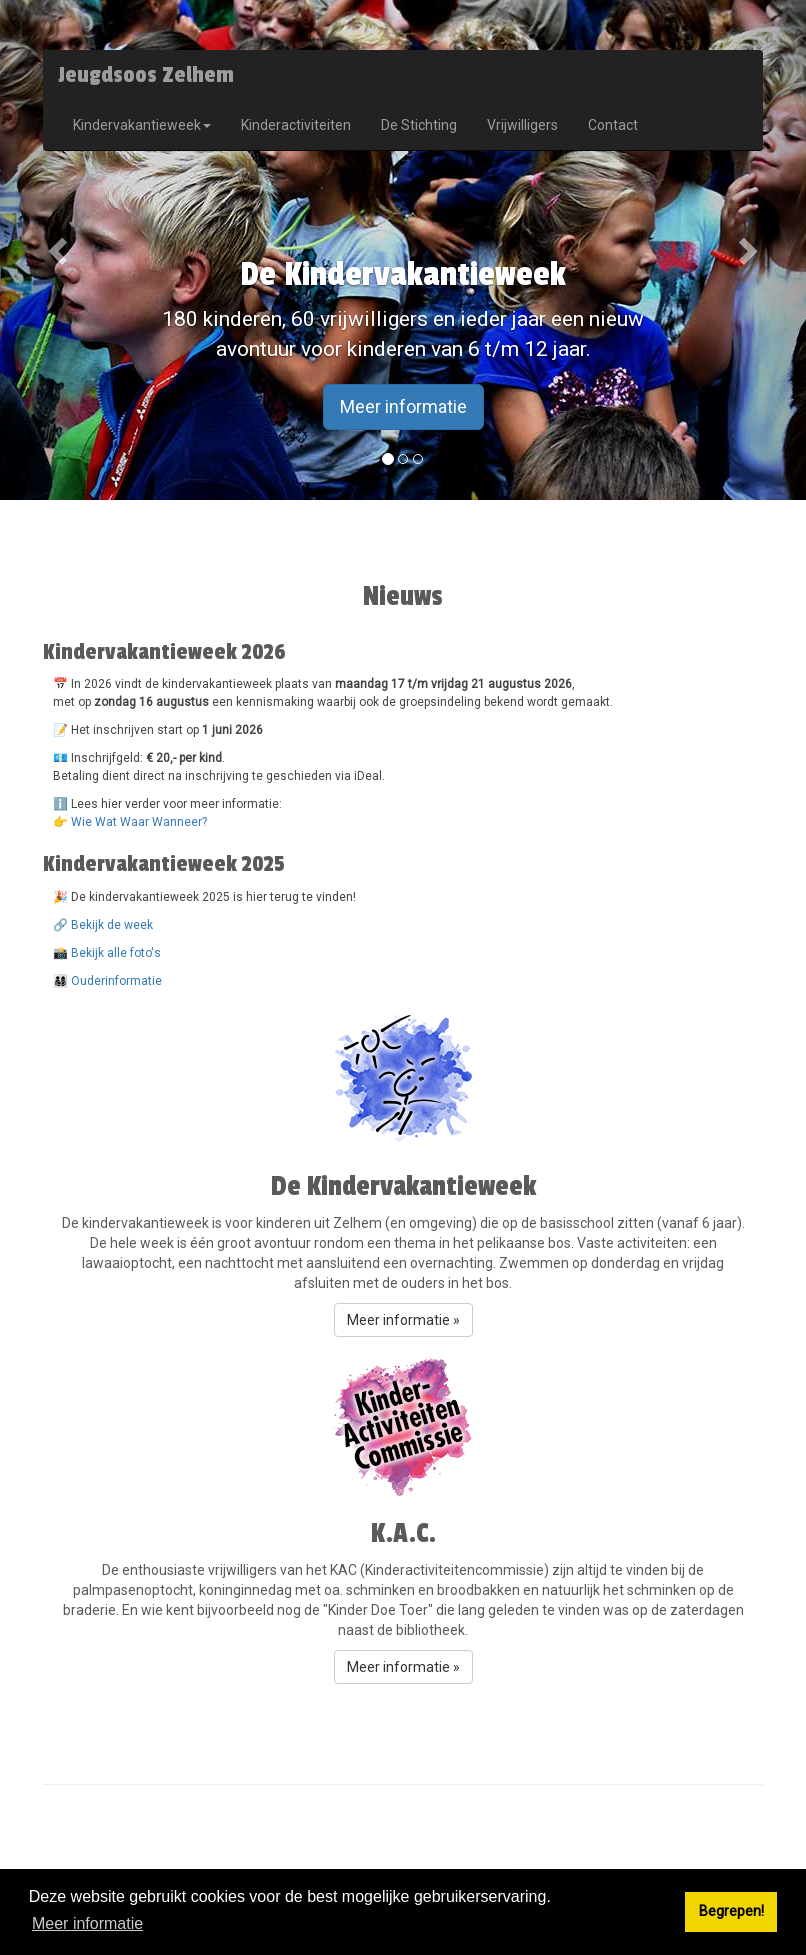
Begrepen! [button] (731, 1911)
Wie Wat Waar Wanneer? (139, 822)
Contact (613, 125)
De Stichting (419, 125)
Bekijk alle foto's (116, 953)
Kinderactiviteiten (296, 125)
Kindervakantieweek (142, 125)
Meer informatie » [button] (403, 1320)
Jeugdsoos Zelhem (146, 75)
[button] (60, 250)
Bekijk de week (112, 925)
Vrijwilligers (522, 125)
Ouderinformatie (116, 981)
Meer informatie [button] (87, 1923)
